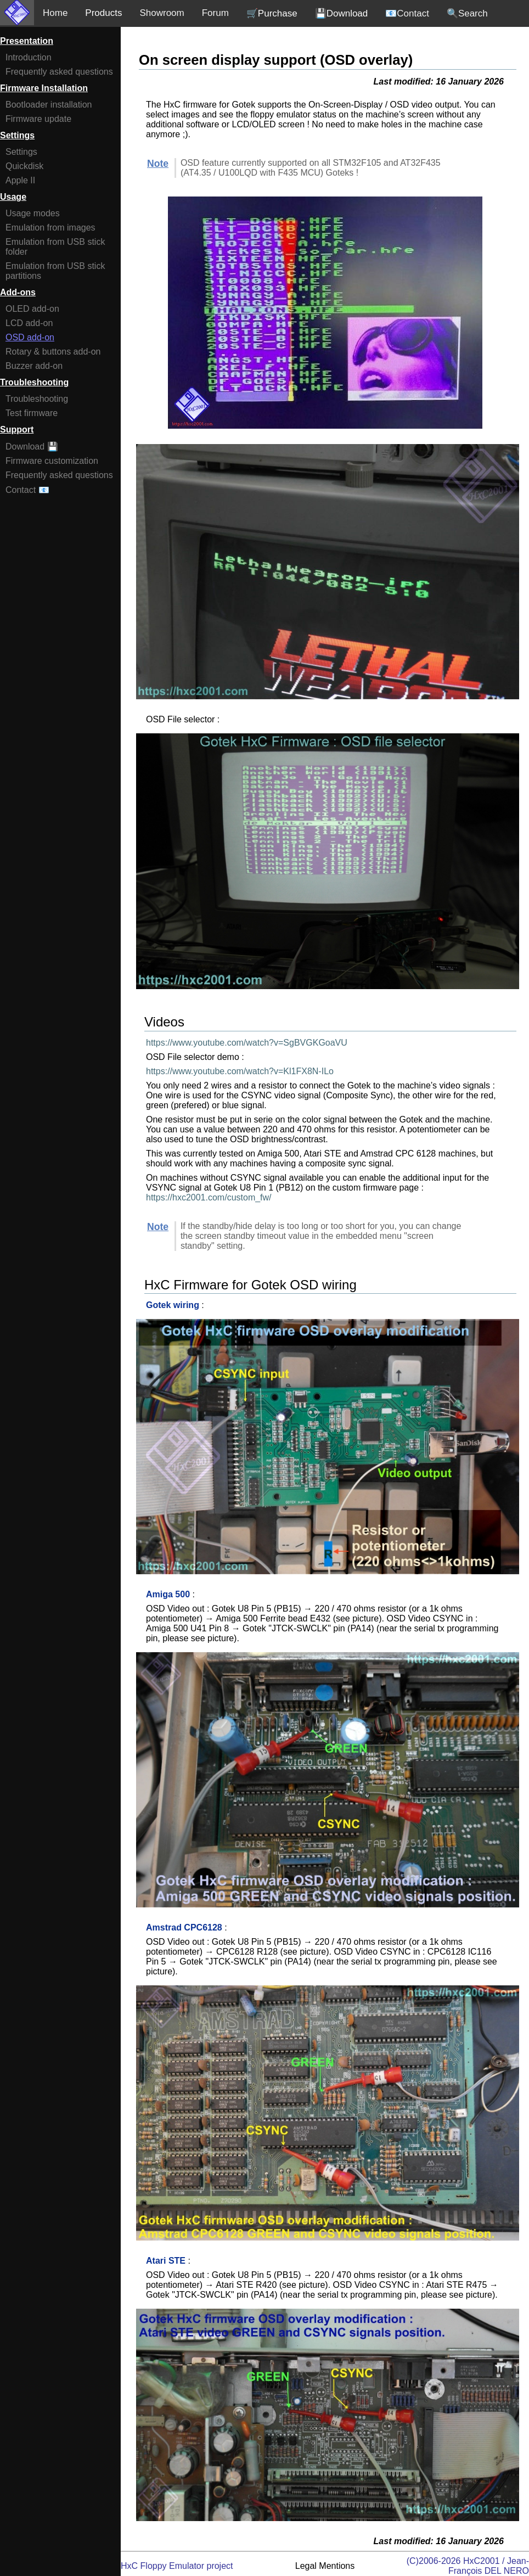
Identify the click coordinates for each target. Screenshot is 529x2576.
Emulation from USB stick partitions (55, 270)
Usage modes (32, 213)
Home (55, 13)
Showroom (161, 13)
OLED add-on (32, 308)
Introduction (28, 57)
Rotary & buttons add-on (52, 351)
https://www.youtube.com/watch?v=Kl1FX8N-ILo (240, 1071)
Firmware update (38, 119)
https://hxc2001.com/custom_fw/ (209, 1197)
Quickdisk (24, 166)
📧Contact (407, 13)
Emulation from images (50, 227)
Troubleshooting (36, 398)
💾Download (341, 13)
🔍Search (467, 13)
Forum (215, 13)
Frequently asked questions (59, 71)
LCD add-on (29, 323)
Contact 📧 (27, 490)
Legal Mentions (325, 2566)
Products (103, 13)
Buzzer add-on (34, 366)
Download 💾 (31, 446)
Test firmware (31, 413)
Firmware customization (51, 460)
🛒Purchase (271, 13)
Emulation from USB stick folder (55, 246)
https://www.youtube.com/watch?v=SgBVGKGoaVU (246, 1042)
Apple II (20, 180)
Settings (21, 151)
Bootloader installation (48, 104)
